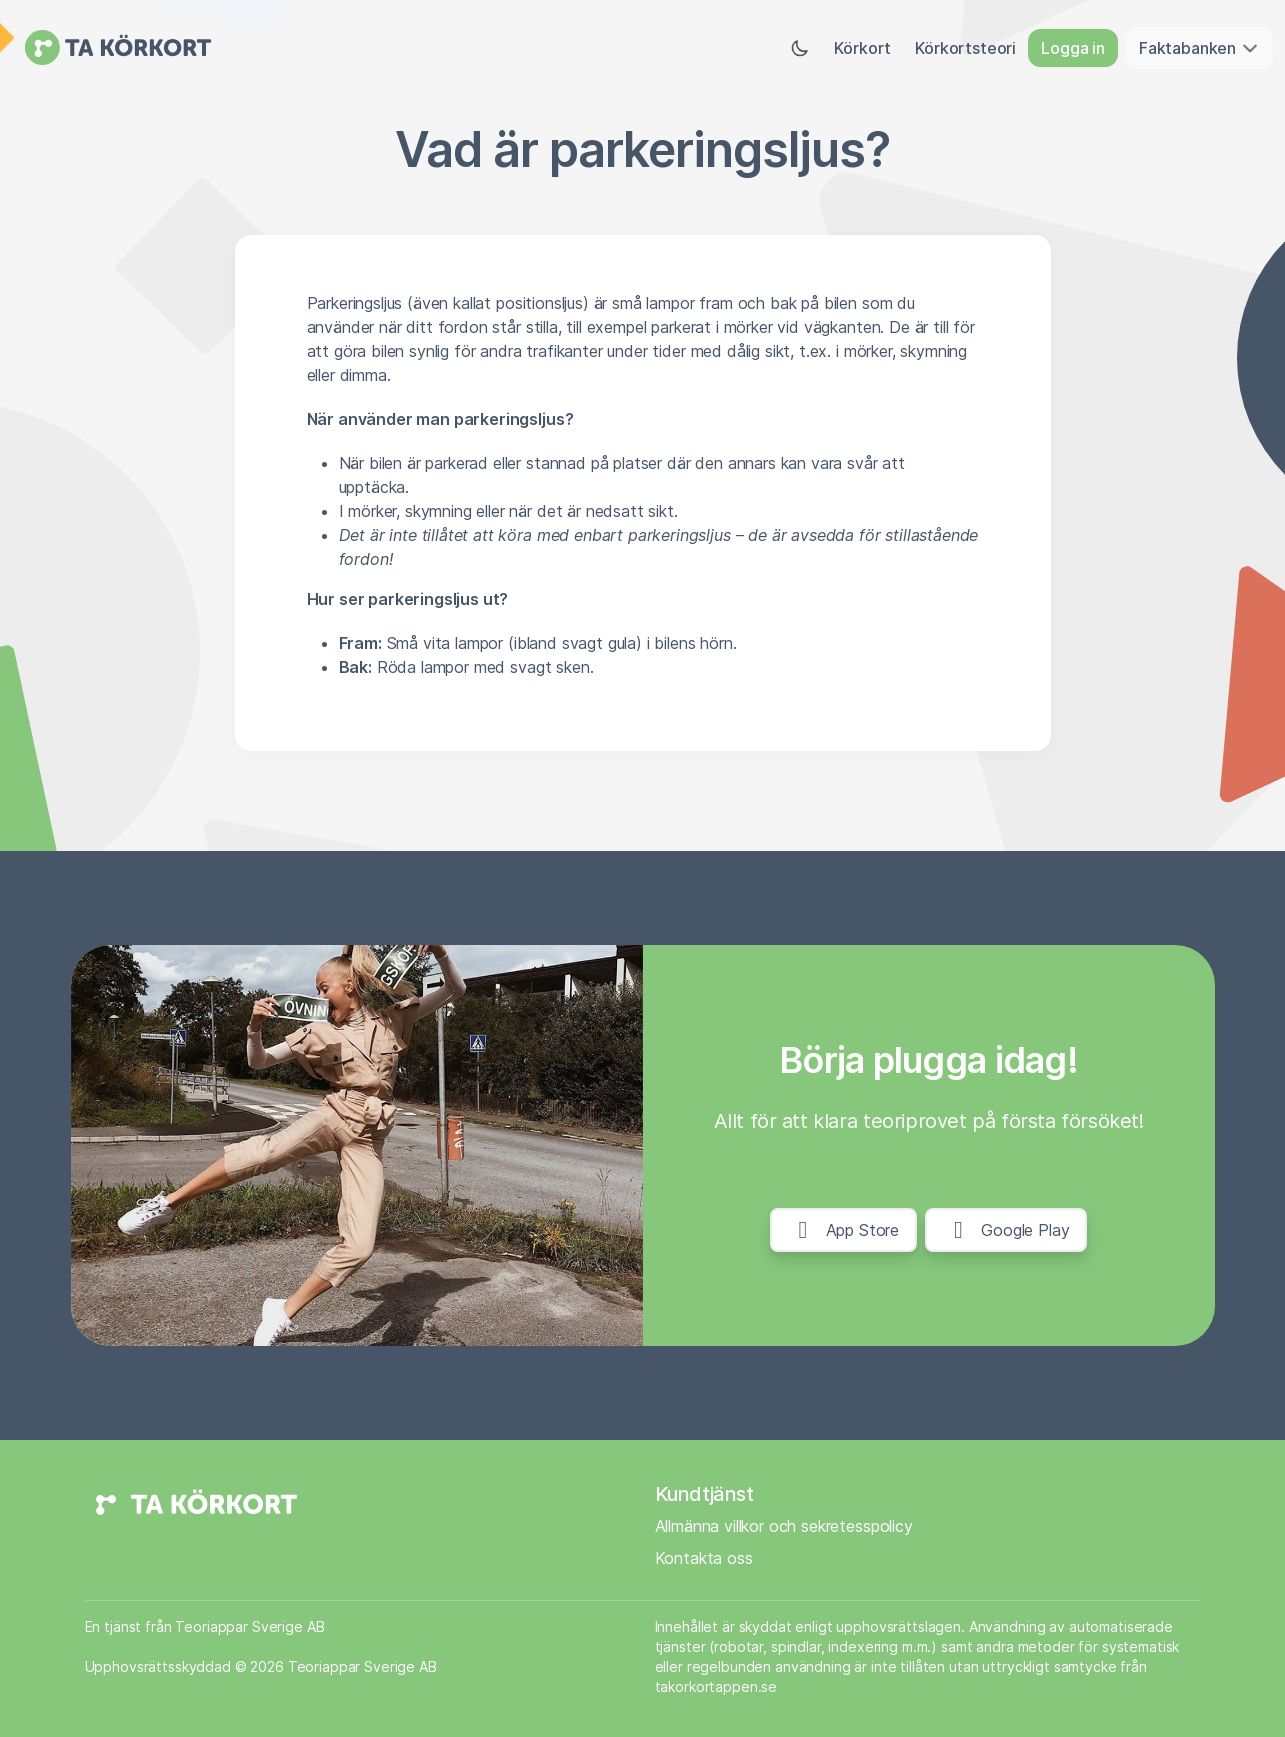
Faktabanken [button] (1199, 48)
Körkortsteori (965, 48)
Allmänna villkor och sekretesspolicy (784, 1526)
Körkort (862, 48)
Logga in (1073, 48)
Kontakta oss (704, 1558)
